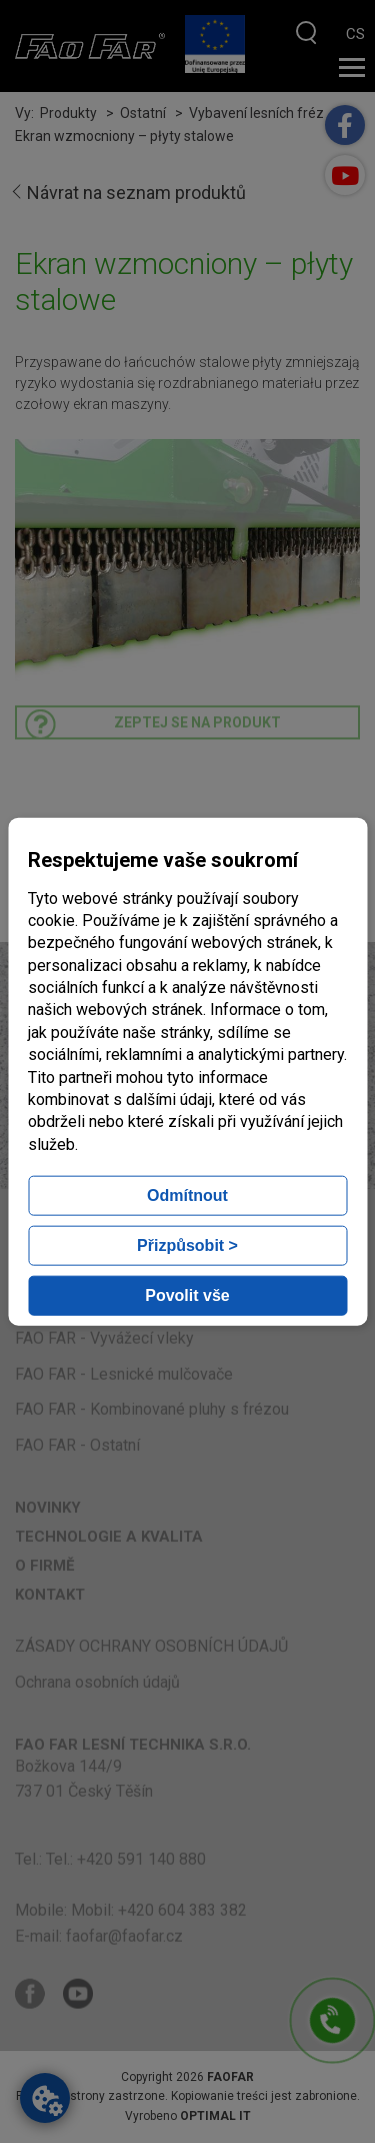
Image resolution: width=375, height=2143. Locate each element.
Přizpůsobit (187, 1245)
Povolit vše (187, 1295)
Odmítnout (187, 1195)
